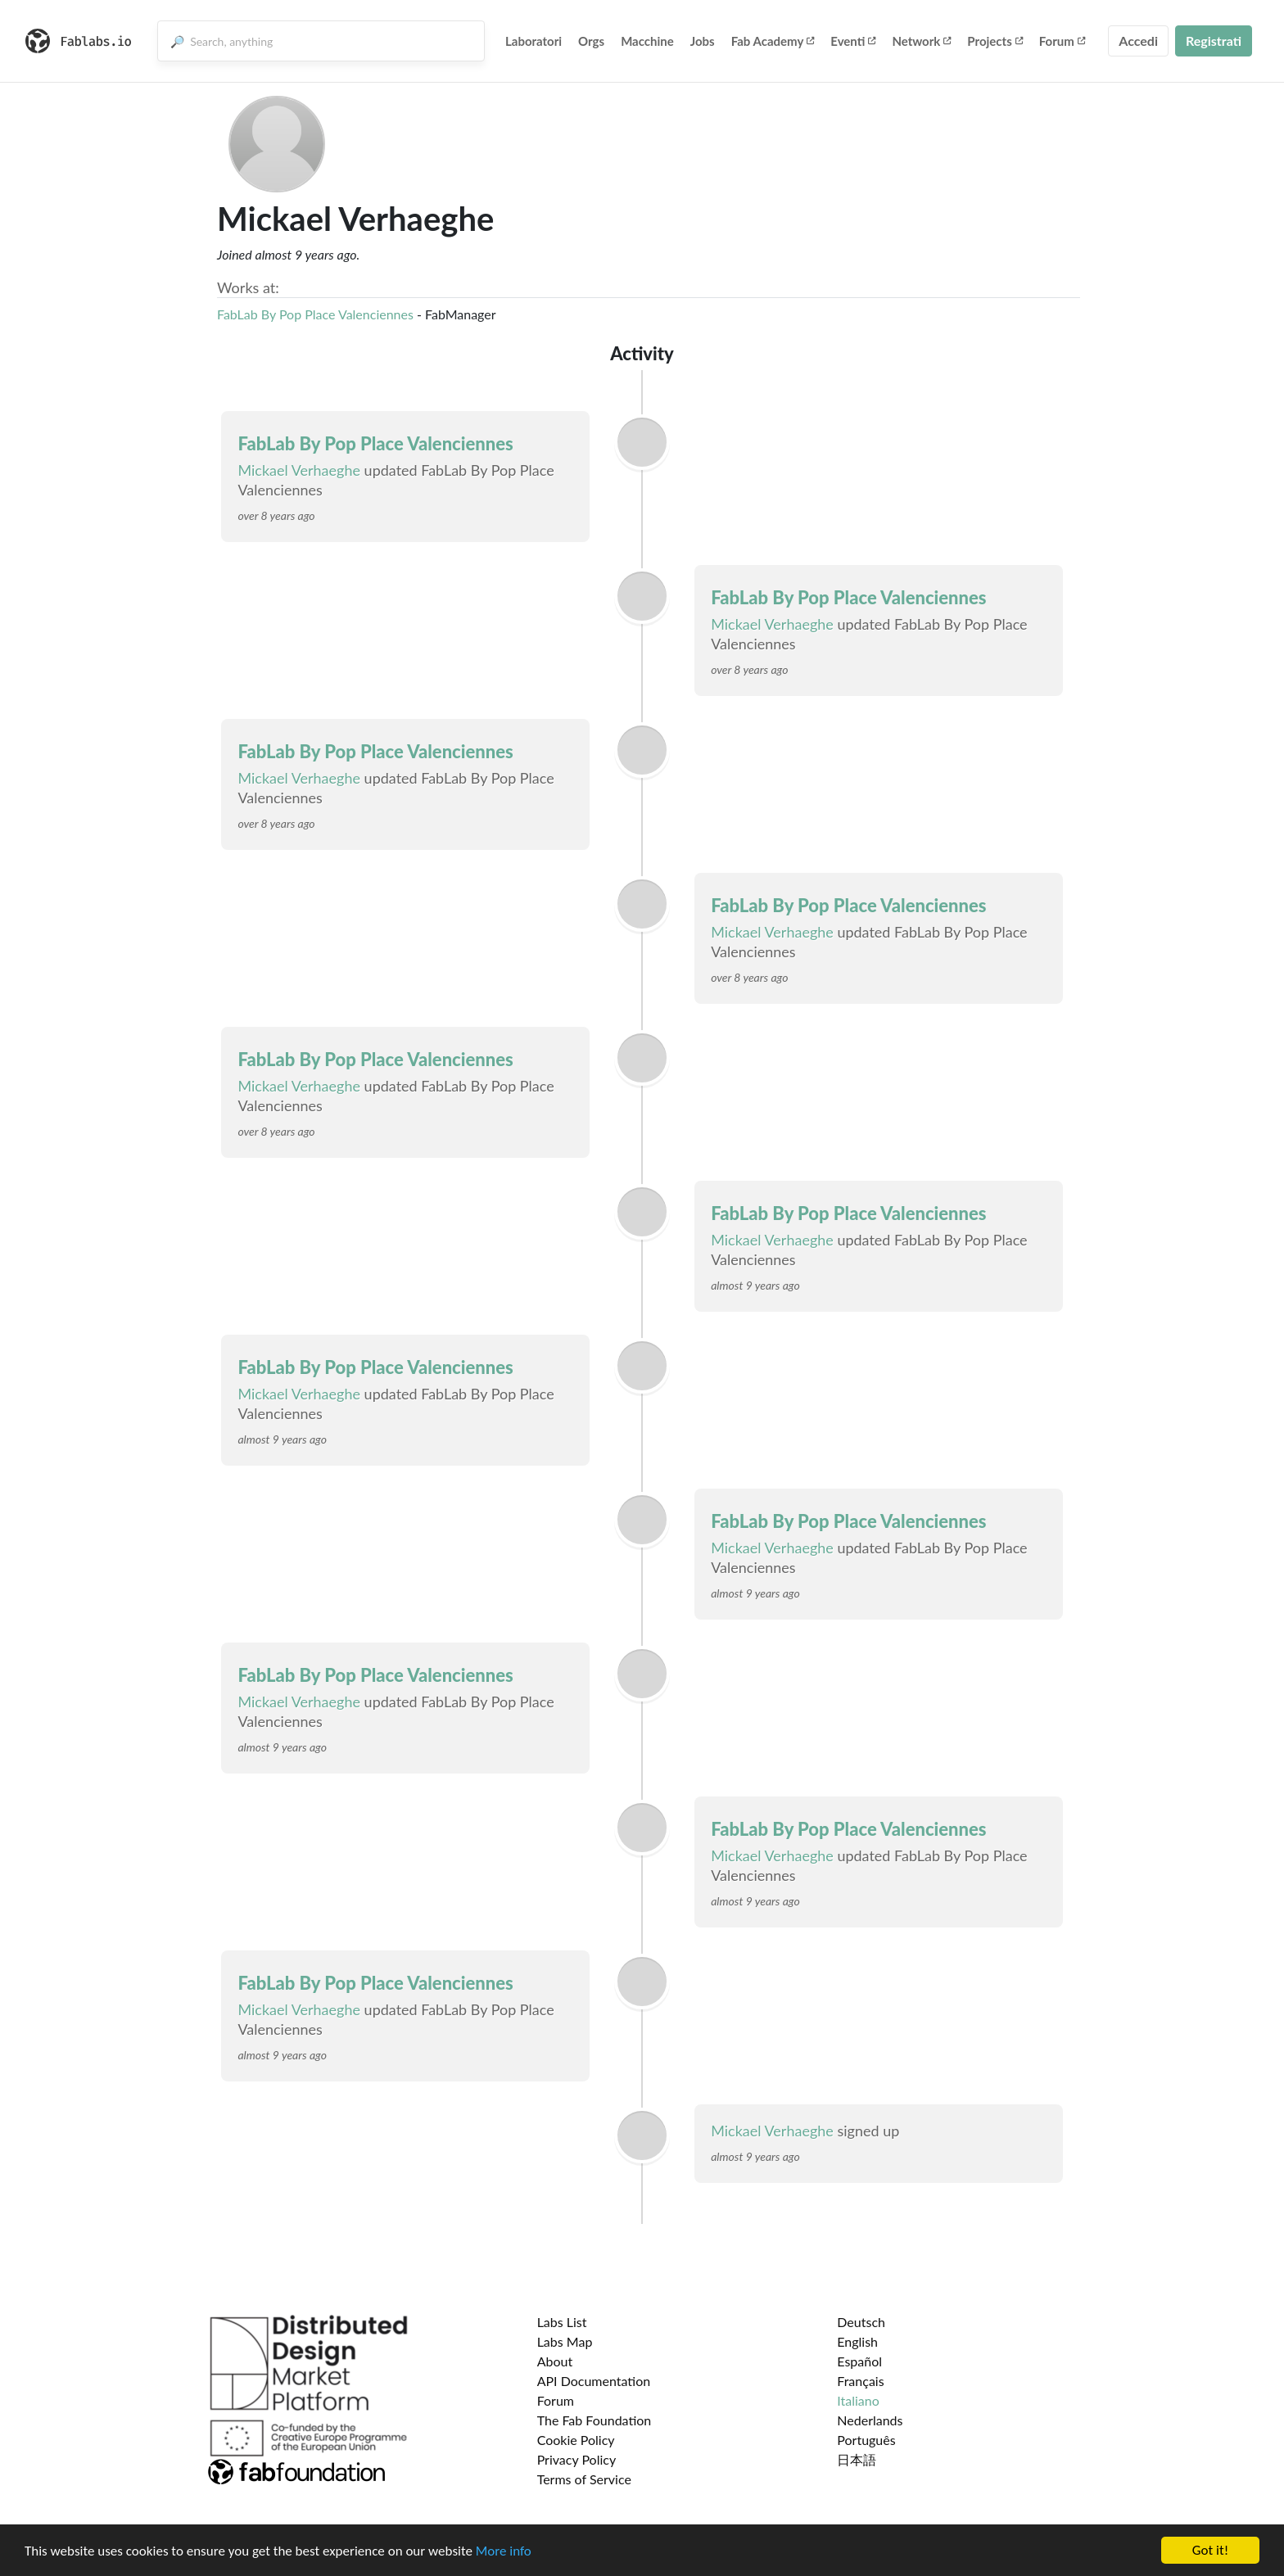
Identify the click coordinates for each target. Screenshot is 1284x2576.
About (555, 2361)
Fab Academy (773, 41)
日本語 (856, 2459)
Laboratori (533, 41)
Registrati (1213, 40)
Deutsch (861, 2322)
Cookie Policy (576, 2439)
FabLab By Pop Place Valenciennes (315, 314)
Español (859, 2361)
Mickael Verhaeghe (298, 470)
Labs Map (565, 2341)
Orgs (591, 41)
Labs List (562, 2322)
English (857, 2341)
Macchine (647, 41)
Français (860, 2380)
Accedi (1138, 40)
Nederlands (869, 2420)
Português (866, 2439)
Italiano (858, 2400)
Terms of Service (584, 2479)
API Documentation (594, 2380)
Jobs (702, 41)
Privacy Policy (577, 2459)
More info (503, 2551)
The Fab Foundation (594, 2420)
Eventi (852, 41)
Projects (994, 41)
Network (921, 41)
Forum (1062, 41)
